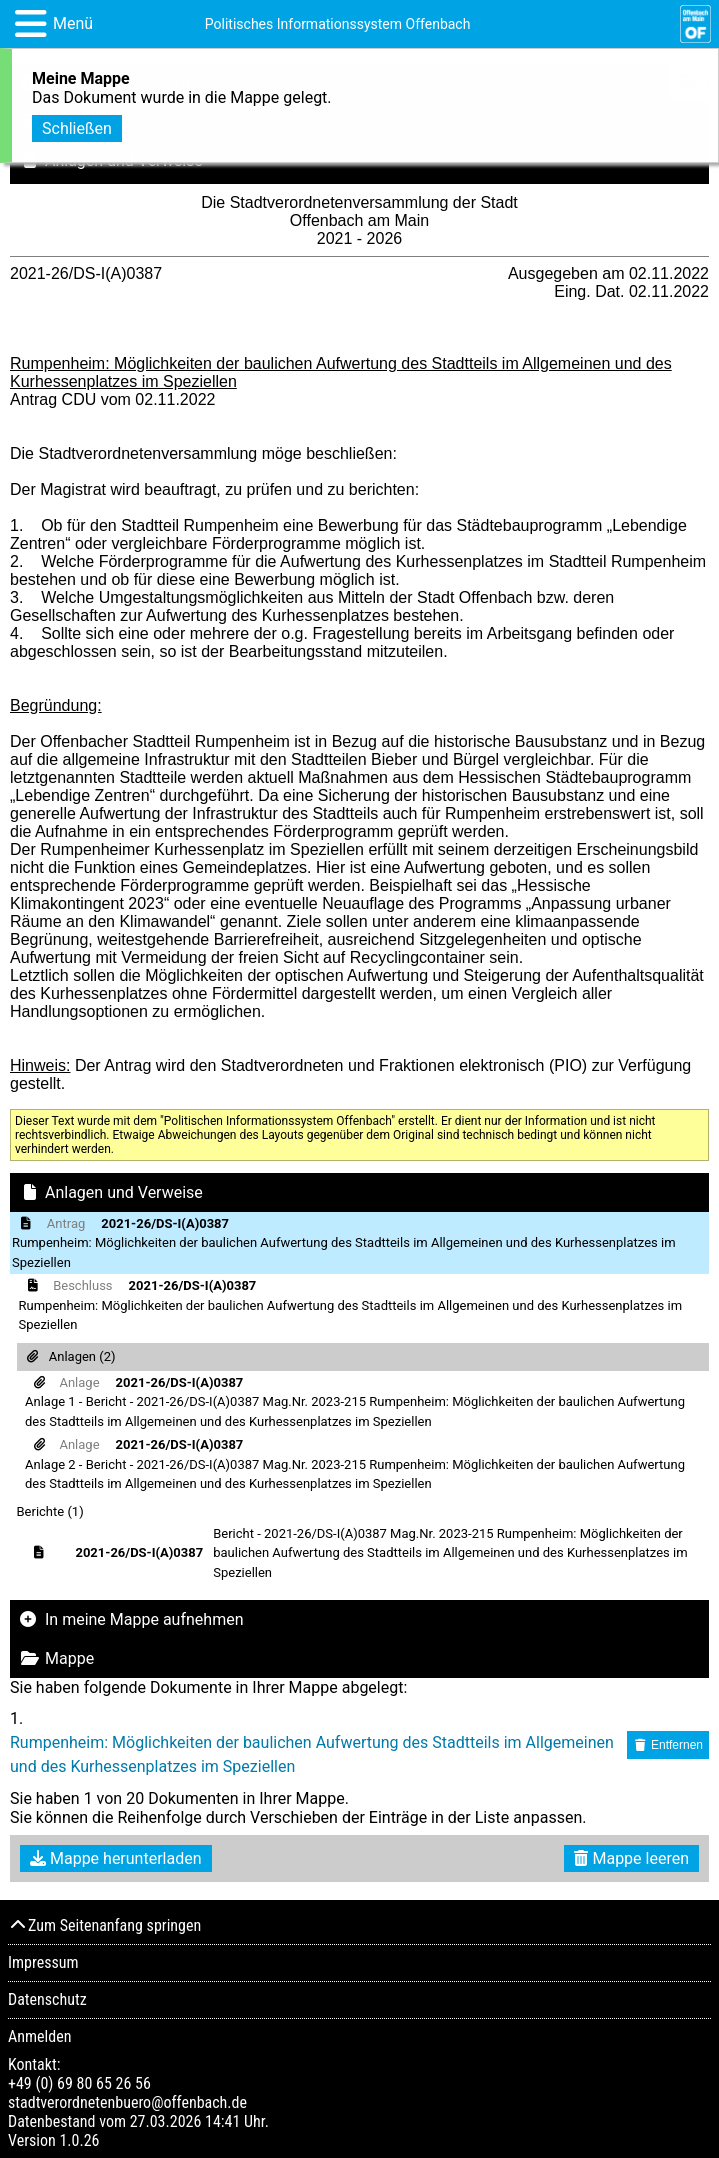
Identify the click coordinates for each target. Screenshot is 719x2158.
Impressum (43, 1962)
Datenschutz (47, 1999)
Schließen (77, 124)
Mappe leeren (631, 1858)
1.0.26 (79, 2140)
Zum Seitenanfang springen (104, 1925)
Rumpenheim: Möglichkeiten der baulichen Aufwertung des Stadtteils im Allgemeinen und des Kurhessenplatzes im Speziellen (312, 1754)
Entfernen (668, 1745)
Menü (73, 23)
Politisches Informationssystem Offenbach (338, 24)
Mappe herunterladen (116, 1858)
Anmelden (39, 2036)
